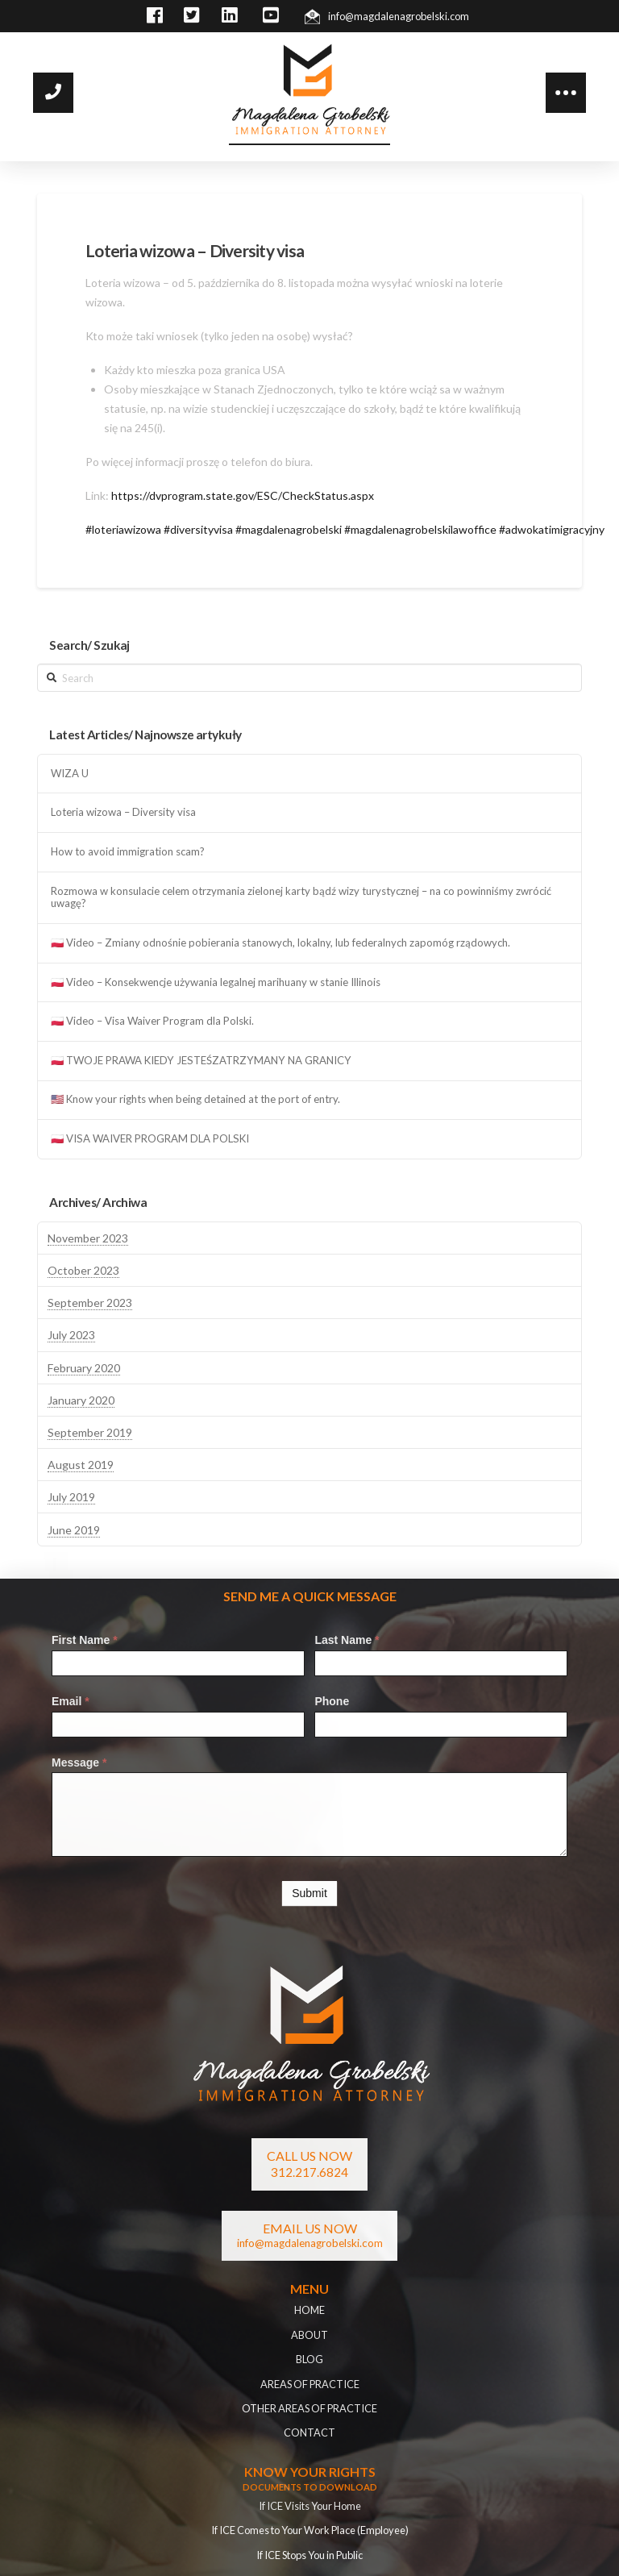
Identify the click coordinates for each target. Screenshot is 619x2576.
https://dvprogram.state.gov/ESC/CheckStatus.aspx (242, 495)
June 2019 (74, 1530)
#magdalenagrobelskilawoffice (420, 529)
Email (70, 1701)
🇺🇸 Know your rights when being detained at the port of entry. (195, 1099)
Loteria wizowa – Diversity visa (123, 812)
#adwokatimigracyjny (551, 529)
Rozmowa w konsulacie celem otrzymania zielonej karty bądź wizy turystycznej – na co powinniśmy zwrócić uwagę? (301, 897)
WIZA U (70, 774)
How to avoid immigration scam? (128, 852)
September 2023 (90, 1302)
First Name (85, 1639)
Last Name (346, 1639)
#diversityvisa (198, 529)
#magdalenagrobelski (288, 529)
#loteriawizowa (123, 529)
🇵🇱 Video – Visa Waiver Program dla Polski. (152, 1021)
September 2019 (90, 1432)
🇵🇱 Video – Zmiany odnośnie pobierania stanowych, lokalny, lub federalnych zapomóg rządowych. (280, 943)
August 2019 (81, 1464)
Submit (309, 1893)
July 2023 (71, 1335)
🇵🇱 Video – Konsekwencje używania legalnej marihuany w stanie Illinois (215, 982)
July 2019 (71, 1497)
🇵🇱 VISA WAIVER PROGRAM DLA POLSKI (150, 1139)
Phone (331, 1701)
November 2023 (88, 1238)
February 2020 (84, 1368)
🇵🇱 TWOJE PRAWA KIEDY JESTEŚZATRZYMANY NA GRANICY (201, 1061)
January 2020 (81, 1400)
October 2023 (83, 1270)
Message (79, 1762)
